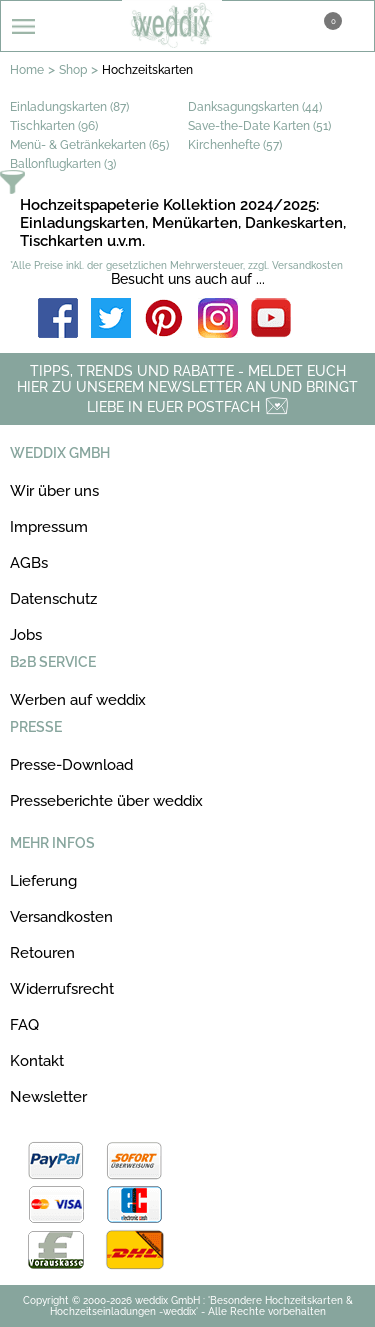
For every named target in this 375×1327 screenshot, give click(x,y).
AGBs (29, 563)
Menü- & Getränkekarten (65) (89, 145)
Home (27, 70)
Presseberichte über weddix (106, 801)
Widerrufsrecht (62, 989)
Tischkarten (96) (54, 126)
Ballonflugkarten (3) (63, 164)
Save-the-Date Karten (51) (259, 126)
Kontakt (37, 1061)
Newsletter (48, 1097)
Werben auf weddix (78, 700)
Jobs (26, 635)
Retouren (42, 953)
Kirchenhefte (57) (235, 145)
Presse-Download (71, 765)
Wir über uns (54, 491)
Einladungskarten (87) (69, 107)
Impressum (49, 527)
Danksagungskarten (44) (255, 107)
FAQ (24, 1025)
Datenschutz (53, 599)
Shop (73, 70)
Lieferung (43, 881)
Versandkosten (61, 917)
